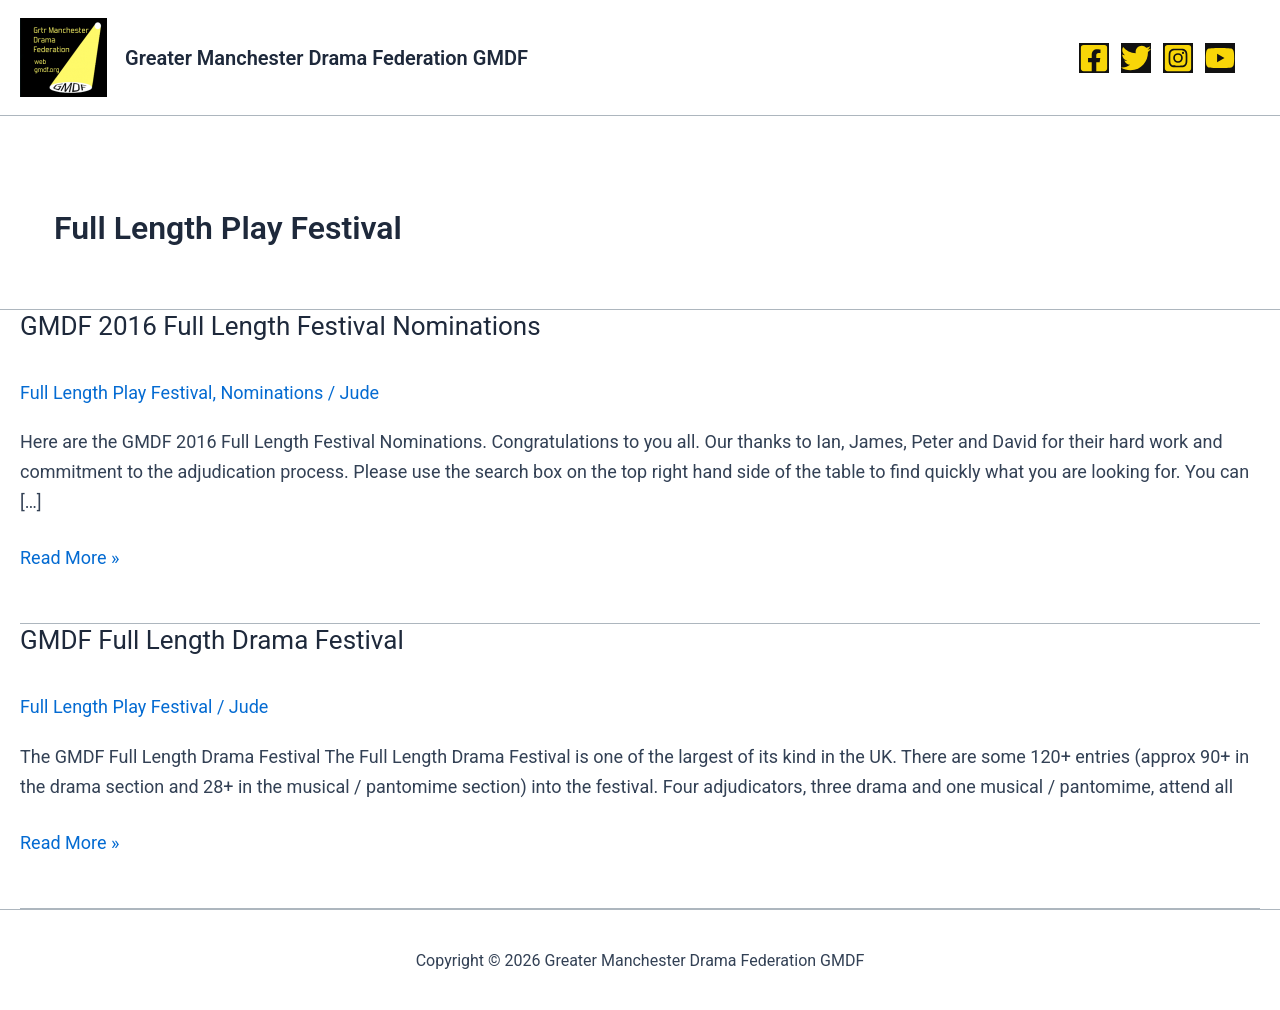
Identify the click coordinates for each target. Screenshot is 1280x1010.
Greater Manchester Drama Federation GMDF (326, 58)
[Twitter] (1136, 58)
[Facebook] (1094, 58)
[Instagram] (1178, 58)
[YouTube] (1220, 58)
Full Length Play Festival (116, 392)
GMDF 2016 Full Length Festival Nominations (280, 326)
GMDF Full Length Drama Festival (212, 640)
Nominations (271, 392)
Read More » (69, 555)
